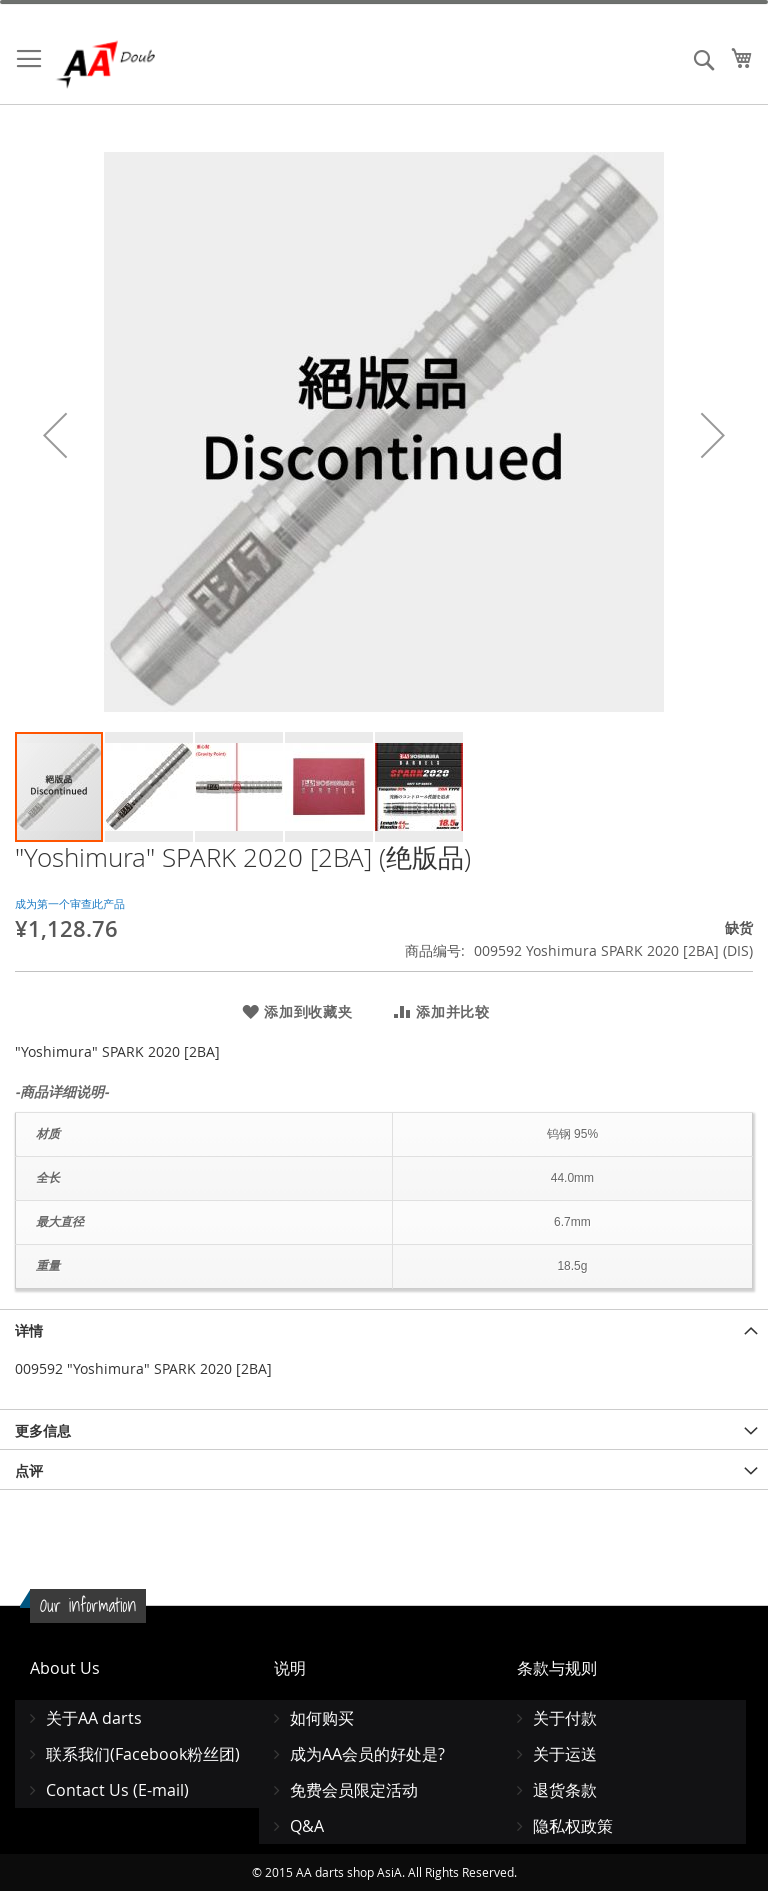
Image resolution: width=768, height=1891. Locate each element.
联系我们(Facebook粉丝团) (143, 1754)
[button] (55, 435)
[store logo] (140, 64)
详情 (29, 1330)
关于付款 (565, 1718)
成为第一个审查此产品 (70, 903)
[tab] (384, 1329)
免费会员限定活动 (354, 1790)
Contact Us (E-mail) (117, 1790)
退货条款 (565, 1790)
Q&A (307, 1826)
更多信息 (43, 1430)
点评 (29, 1470)
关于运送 (565, 1754)
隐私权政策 (573, 1826)
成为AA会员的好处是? (367, 1754)
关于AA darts (94, 1718)
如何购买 (322, 1718)
